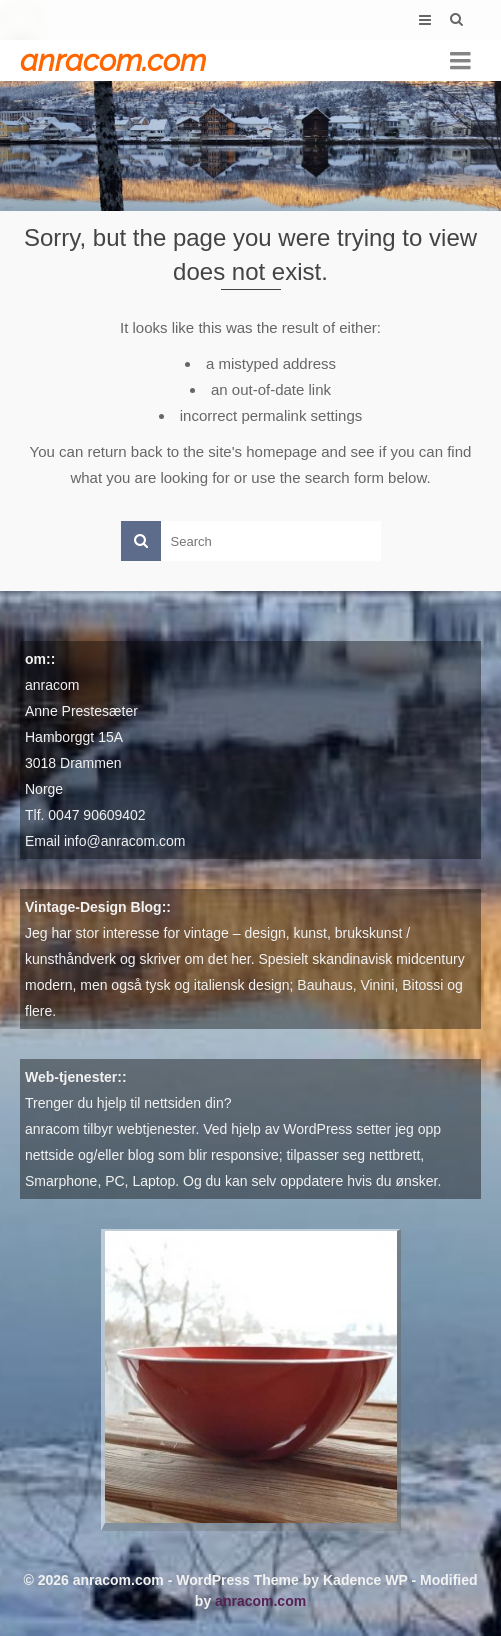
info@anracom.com (125, 841)
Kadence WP (365, 1580)
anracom (52, 685)
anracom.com (113, 60)
